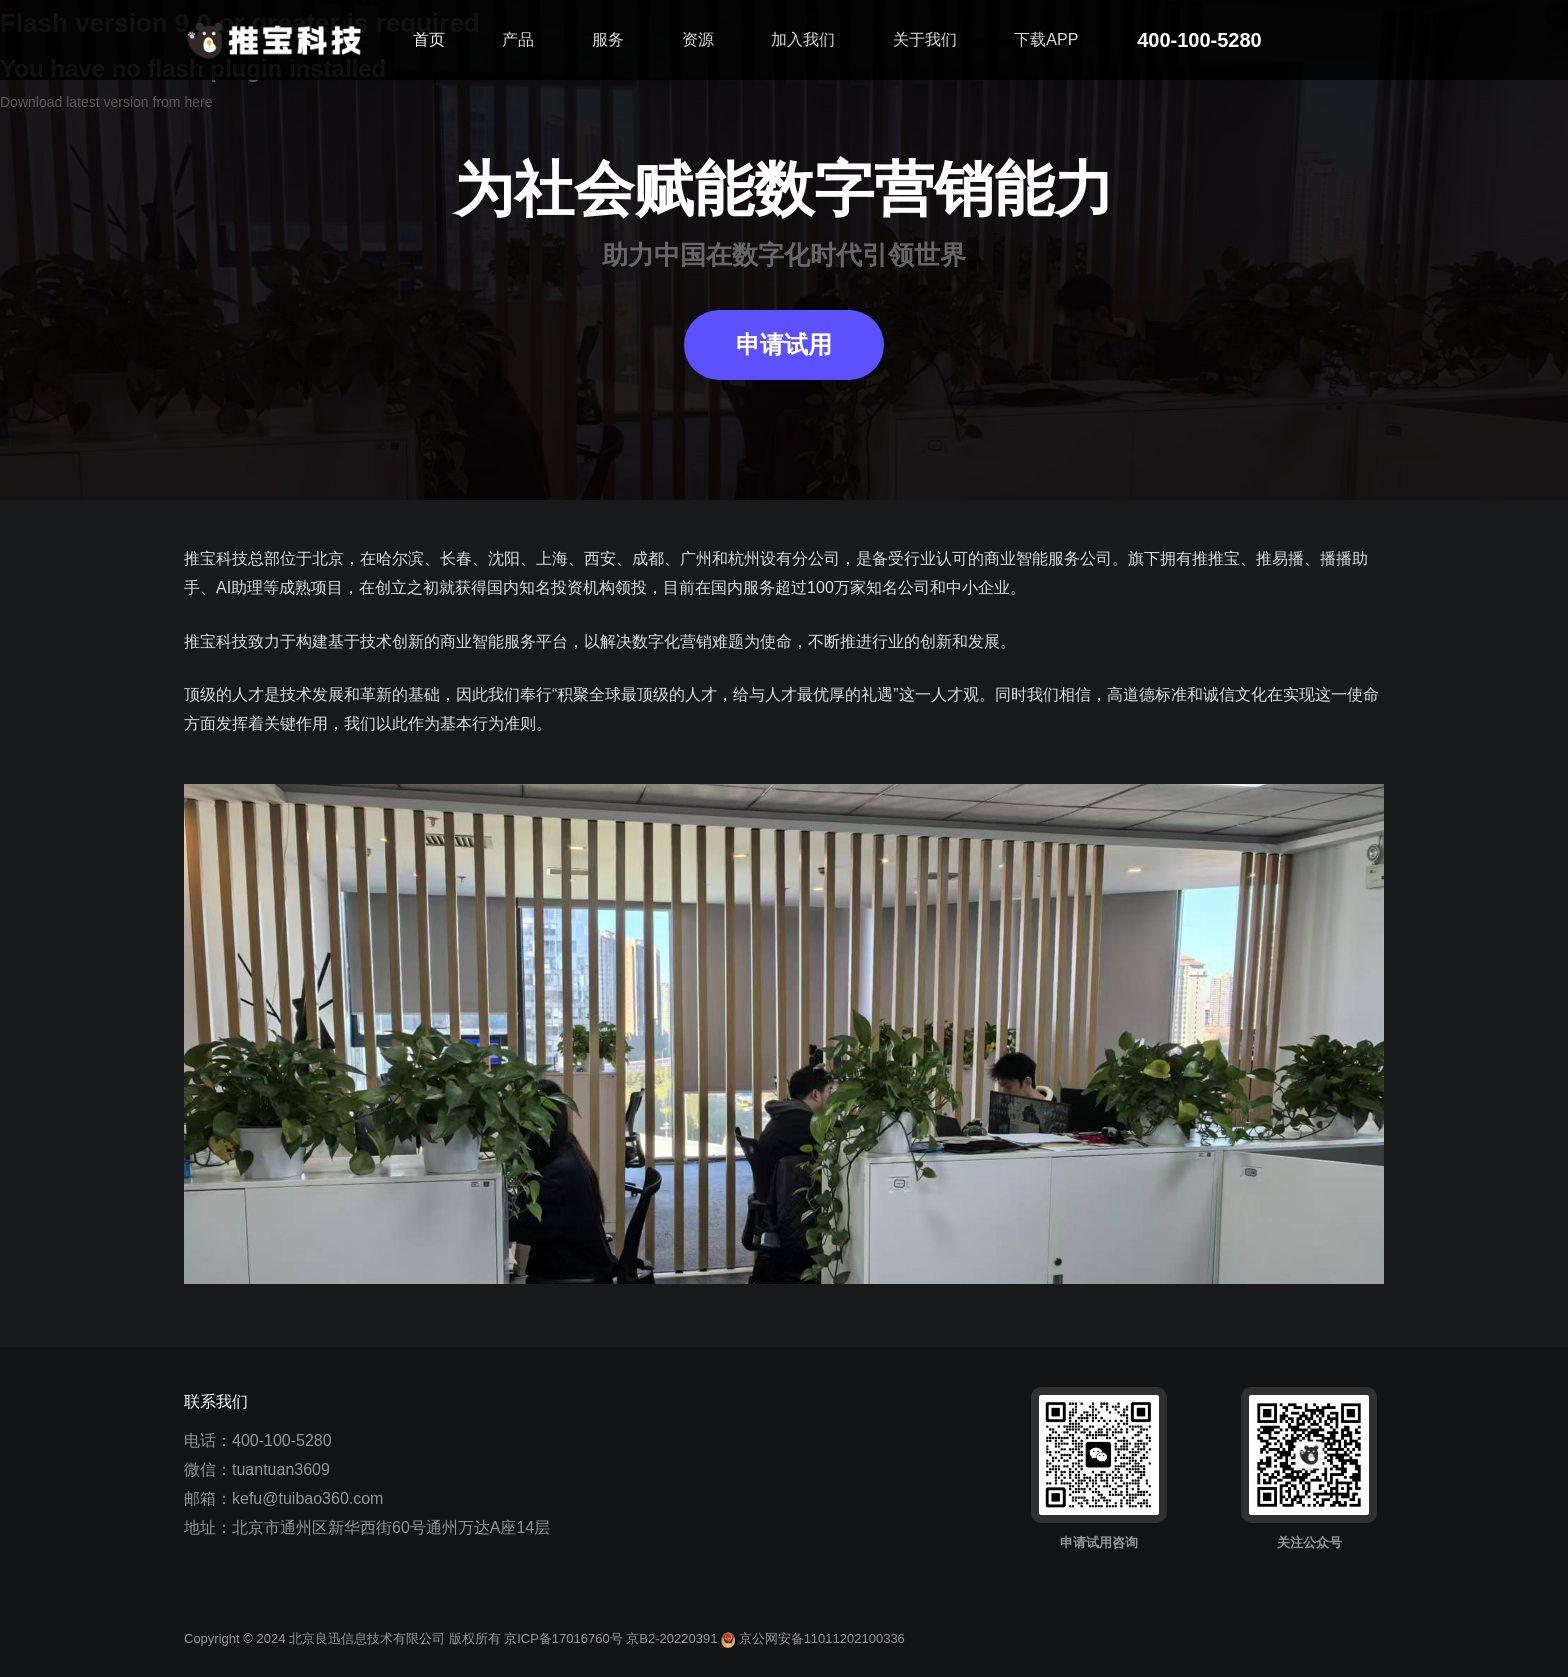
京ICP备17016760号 (563, 1638)
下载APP (1046, 39)
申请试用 (784, 345)
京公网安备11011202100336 (813, 1638)
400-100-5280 (282, 1440)
